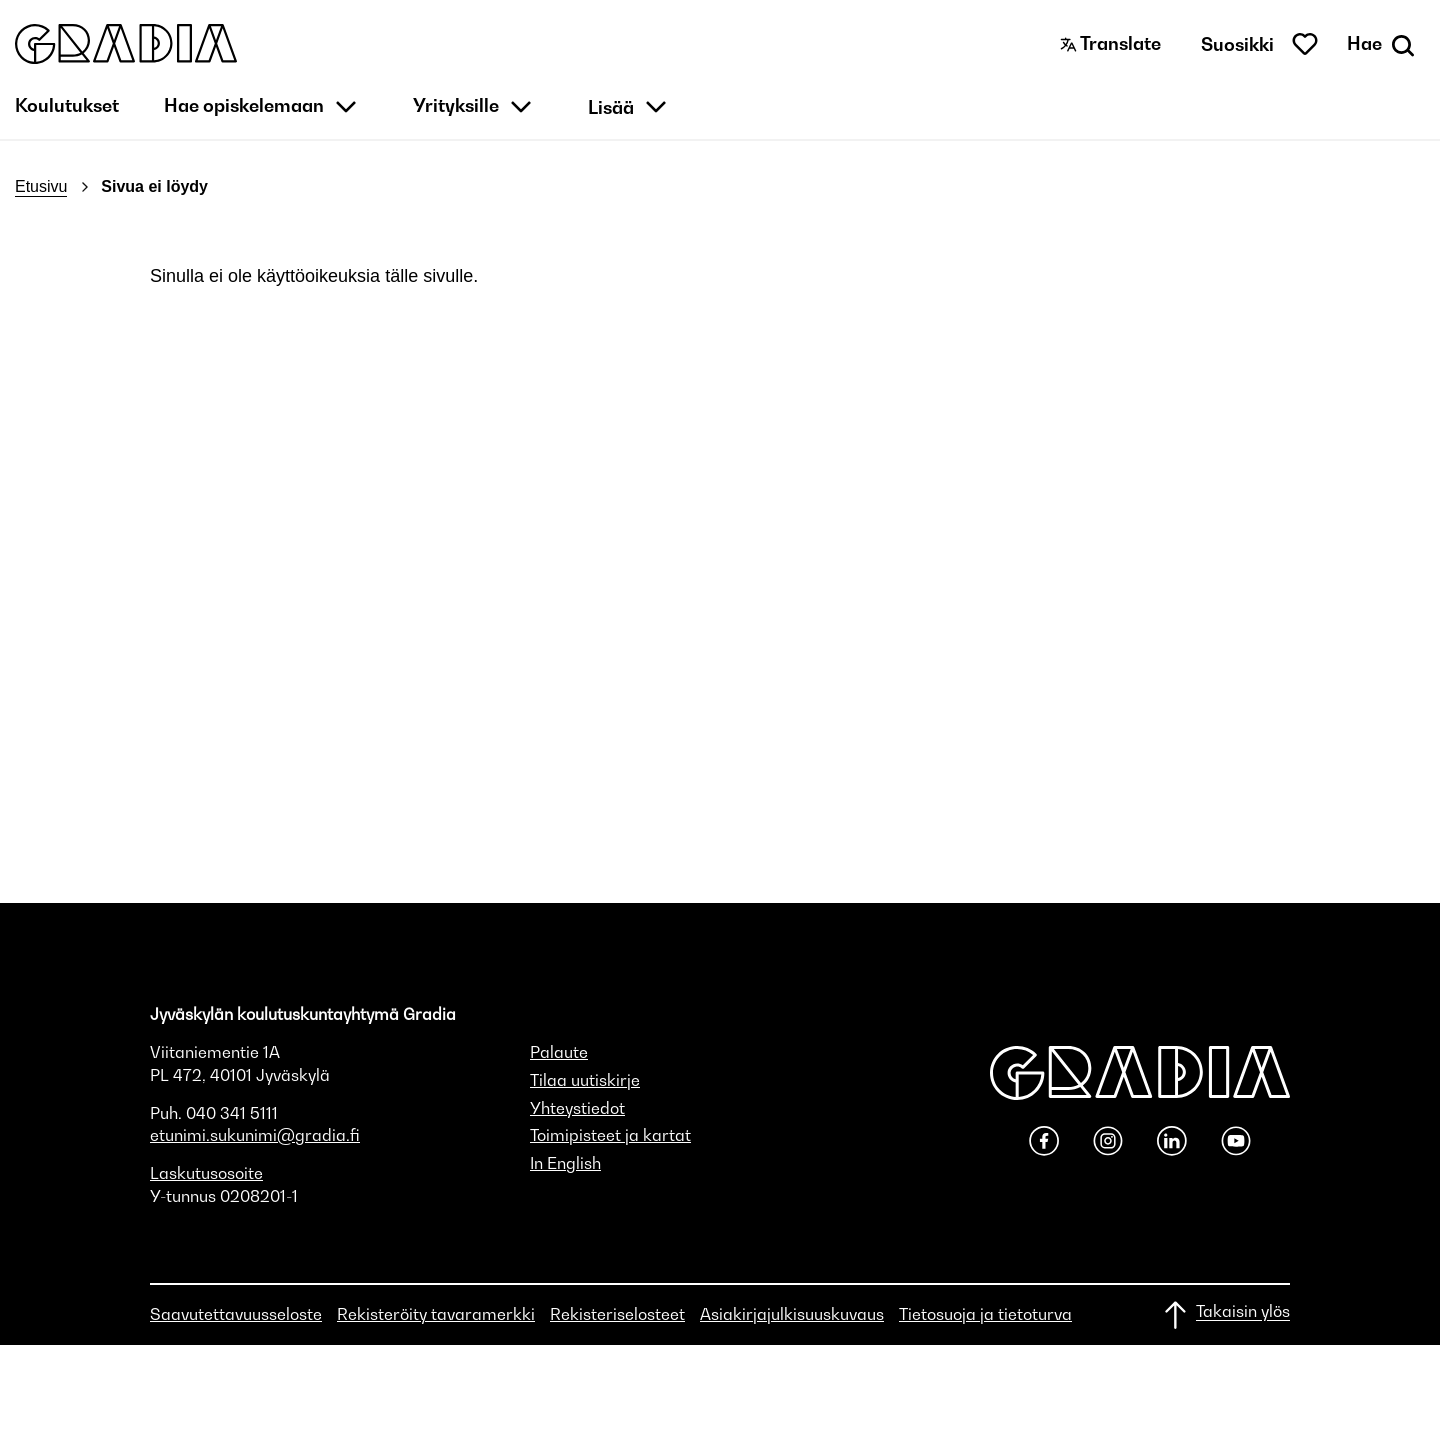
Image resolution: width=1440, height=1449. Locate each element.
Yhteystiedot (577, 1108)
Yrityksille (456, 105)
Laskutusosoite (206, 1173)
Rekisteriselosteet (617, 1314)
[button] (126, 44)
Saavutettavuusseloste (236, 1314)
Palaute (559, 1052)
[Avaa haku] (1383, 44)
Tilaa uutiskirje (585, 1080)
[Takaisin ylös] (1225, 1315)
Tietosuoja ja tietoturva (985, 1314)
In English (565, 1163)
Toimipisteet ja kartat (610, 1135)
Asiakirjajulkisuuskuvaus (792, 1314)
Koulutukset (67, 105)
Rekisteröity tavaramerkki (436, 1314)
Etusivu (41, 186)
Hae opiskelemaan (244, 105)
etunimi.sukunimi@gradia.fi (255, 1135)
